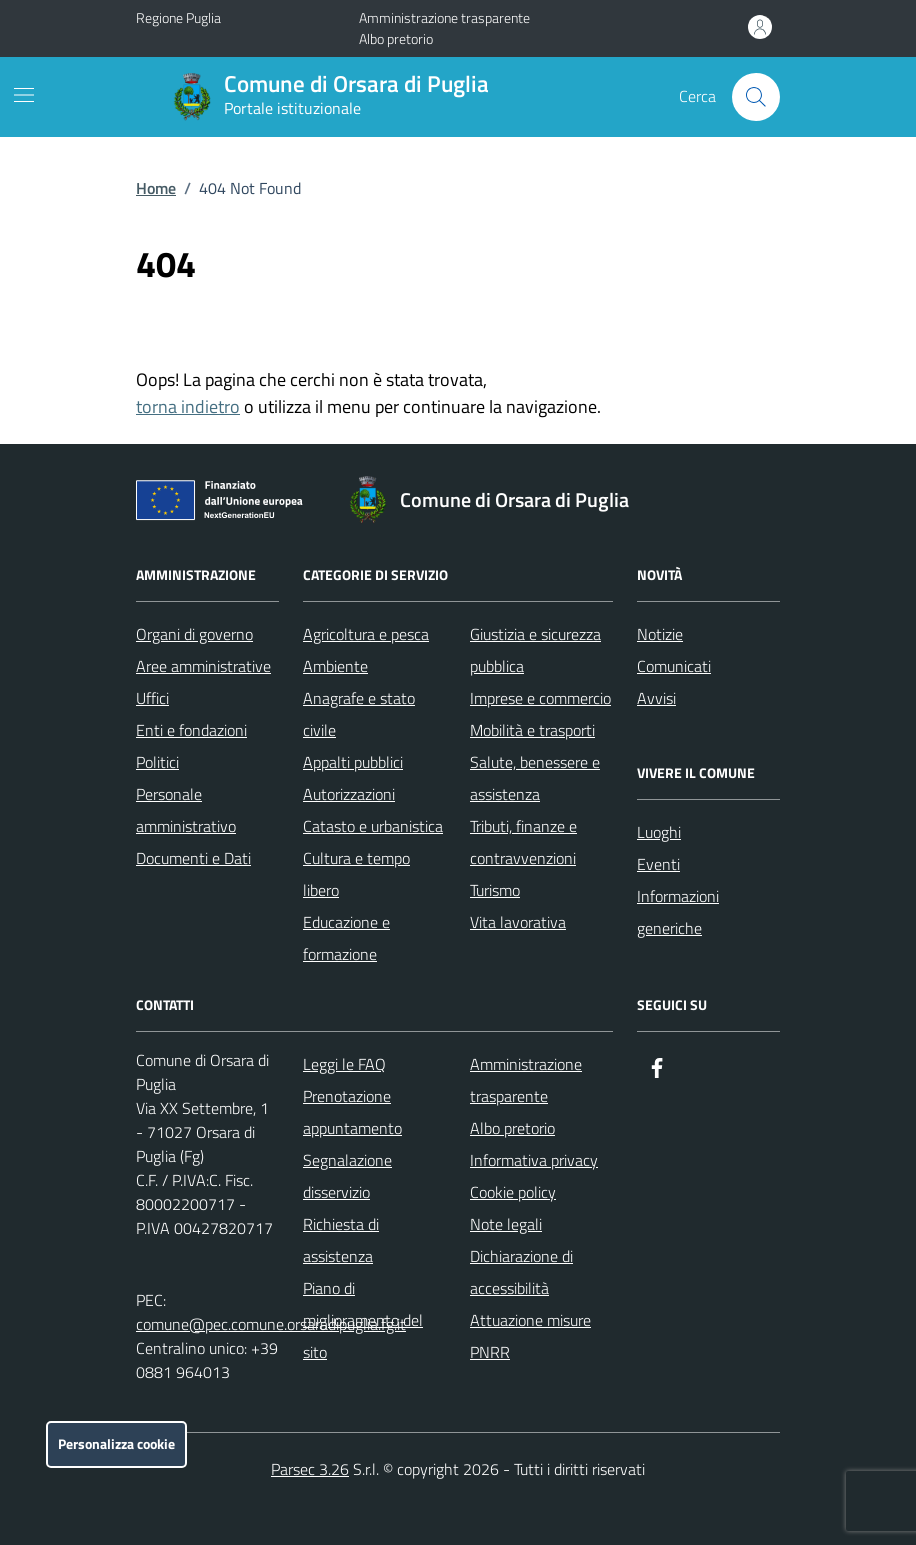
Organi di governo (194, 634)
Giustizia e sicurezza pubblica (535, 650)
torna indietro (188, 406)
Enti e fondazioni (191, 730)
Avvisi (656, 698)
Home (156, 188)
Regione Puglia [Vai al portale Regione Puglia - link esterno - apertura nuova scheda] (178, 17)
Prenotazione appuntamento (352, 1112)
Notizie (660, 634)
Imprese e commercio (540, 698)
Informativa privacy (534, 1160)
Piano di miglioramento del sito (363, 1320)
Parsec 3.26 (310, 1469)
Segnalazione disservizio (347, 1176)
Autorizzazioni (349, 794)
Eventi (658, 864)
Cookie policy (513, 1192)
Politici (157, 762)
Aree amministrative (203, 666)
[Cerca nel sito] (756, 97)
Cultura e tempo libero (356, 874)
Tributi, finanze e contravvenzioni (523, 842)
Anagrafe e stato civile (359, 714)
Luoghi (659, 832)
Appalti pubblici (353, 762)
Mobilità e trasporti (532, 730)
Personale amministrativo (186, 810)
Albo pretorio (396, 38)
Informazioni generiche (678, 912)
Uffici (152, 698)
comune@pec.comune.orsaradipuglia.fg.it (271, 1324)
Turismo (495, 890)
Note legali (506, 1224)
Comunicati (674, 666)
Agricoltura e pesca (366, 634)
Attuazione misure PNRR (530, 1336)
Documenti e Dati (193, 858)
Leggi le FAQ (344, 1064)
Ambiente (335, 666)
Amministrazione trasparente (444, 17)
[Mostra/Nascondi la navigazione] (24, 95)
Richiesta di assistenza (341, 1240)
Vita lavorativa (518, 922)
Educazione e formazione (346, 938)
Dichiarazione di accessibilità (521, 1272)
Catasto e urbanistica (373, 826)
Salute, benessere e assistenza (535, 778)
